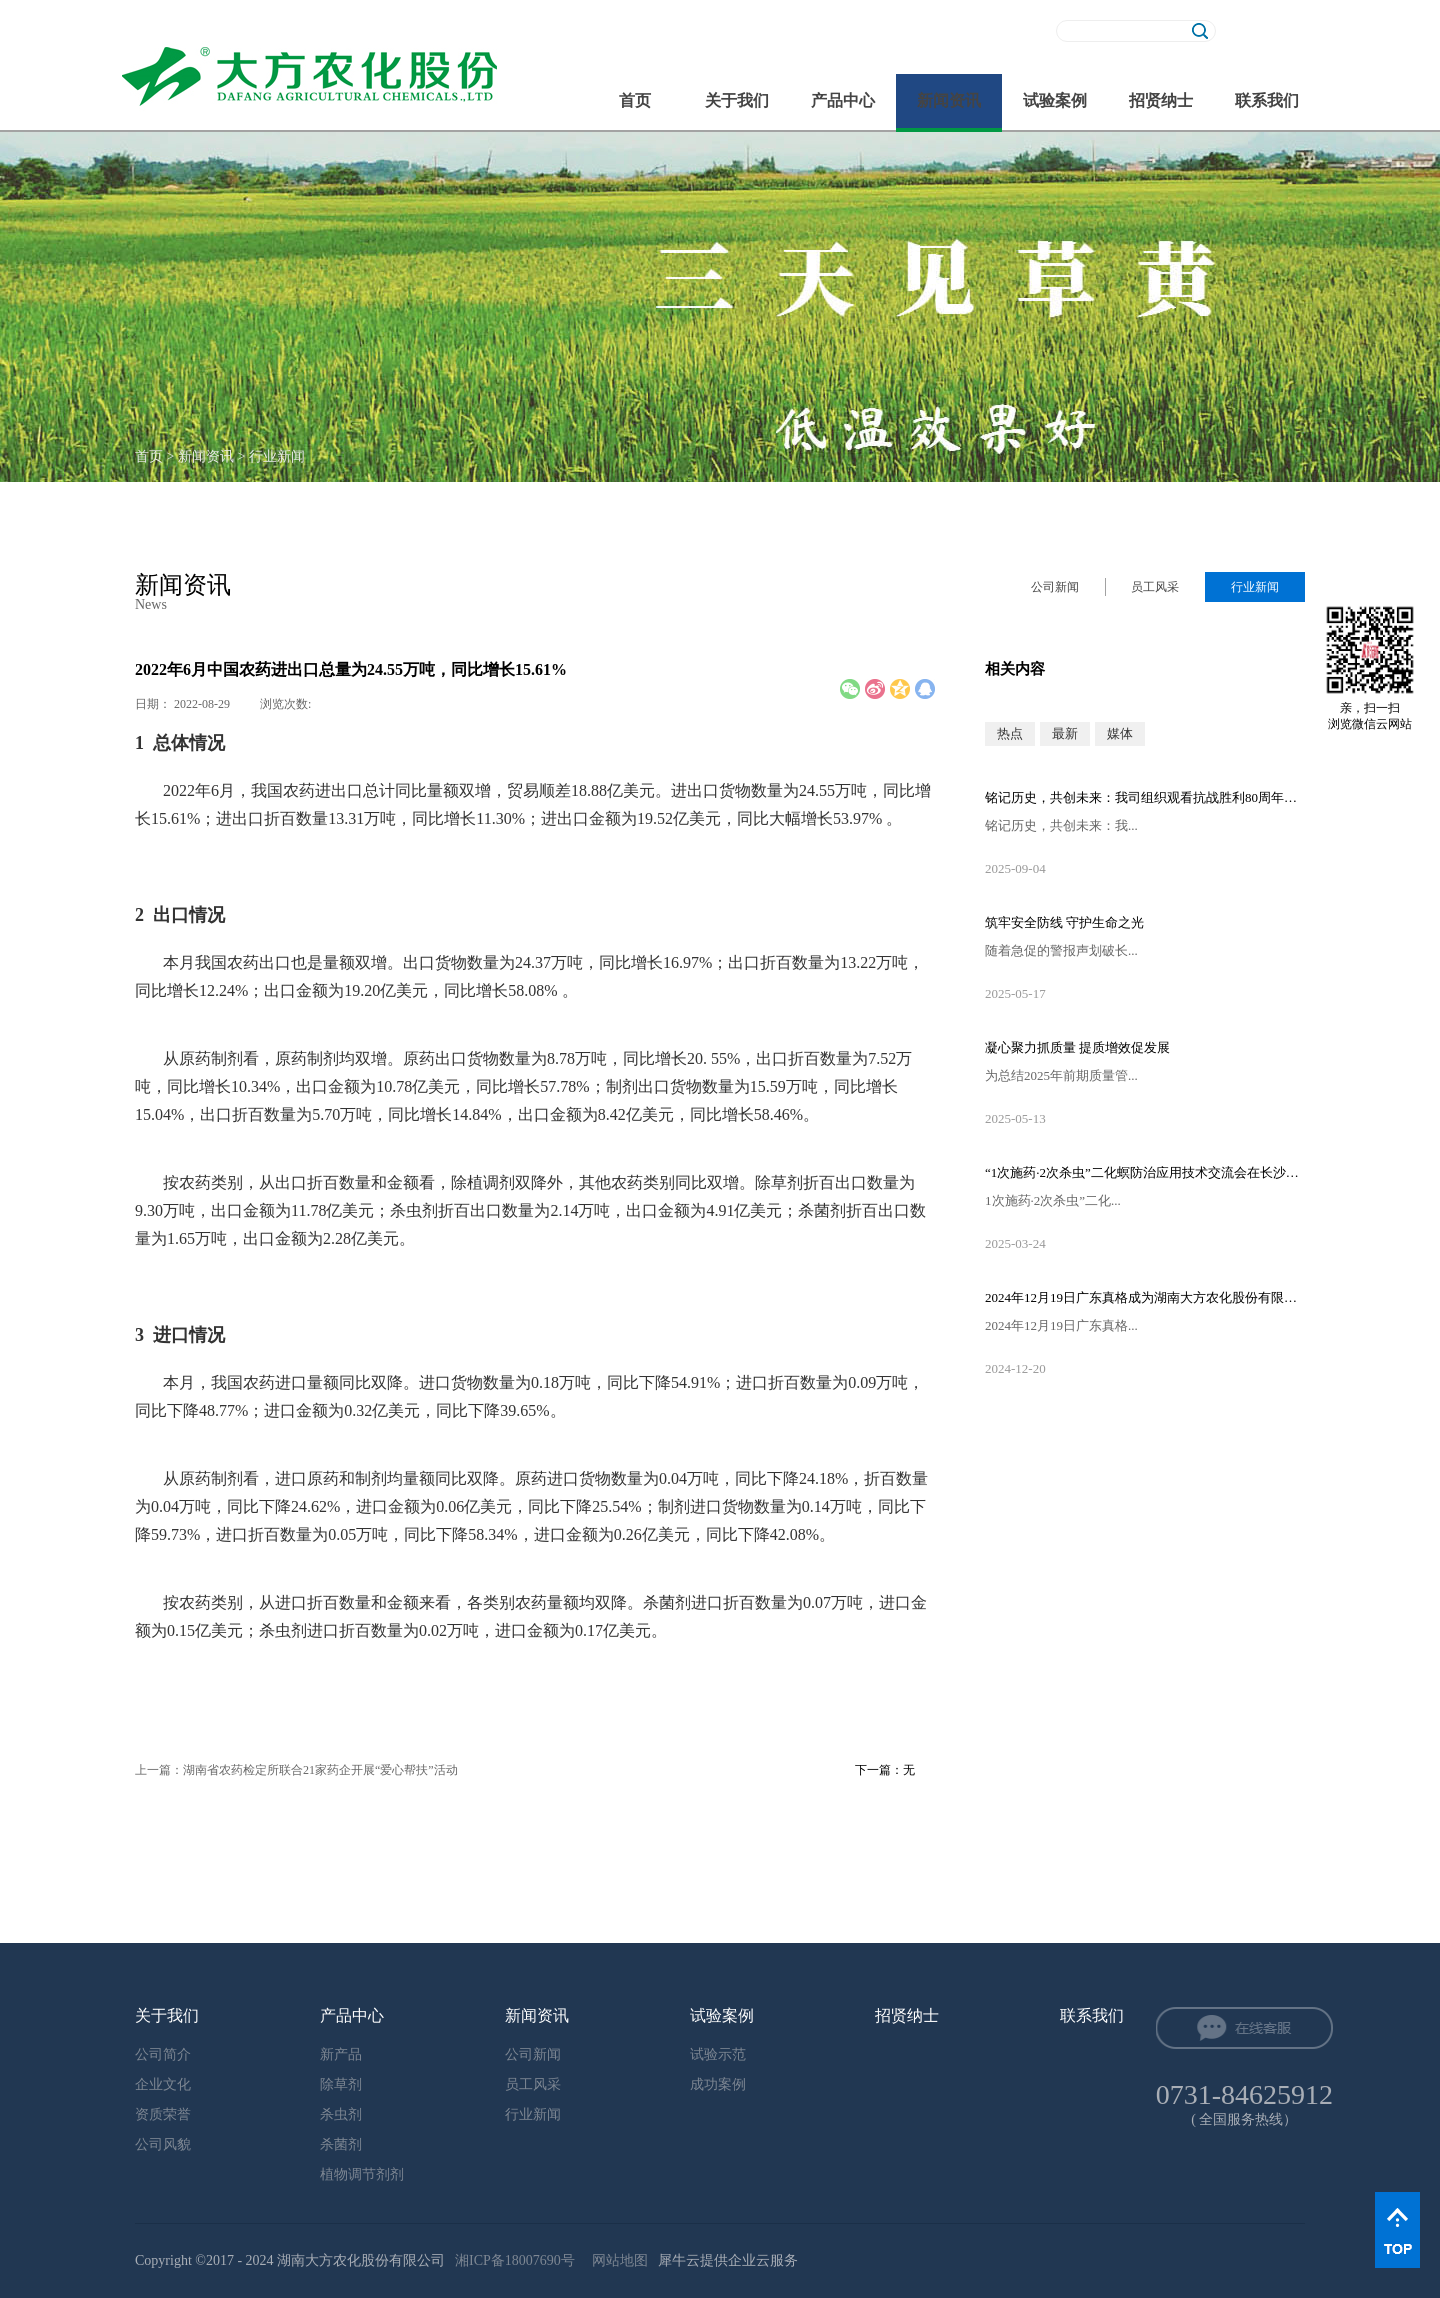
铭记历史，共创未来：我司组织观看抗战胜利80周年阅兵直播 (1145, 797)
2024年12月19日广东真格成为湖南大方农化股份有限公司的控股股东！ (1145, 1297)
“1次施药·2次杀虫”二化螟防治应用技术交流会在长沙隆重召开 (1145, 1172)
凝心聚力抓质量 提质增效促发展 (1077, 1047)
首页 (635, 100)
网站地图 (616, 2260)
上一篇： (296, 1770)
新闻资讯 (206, 456)
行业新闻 (277, 456)
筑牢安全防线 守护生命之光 (1064, 922)
